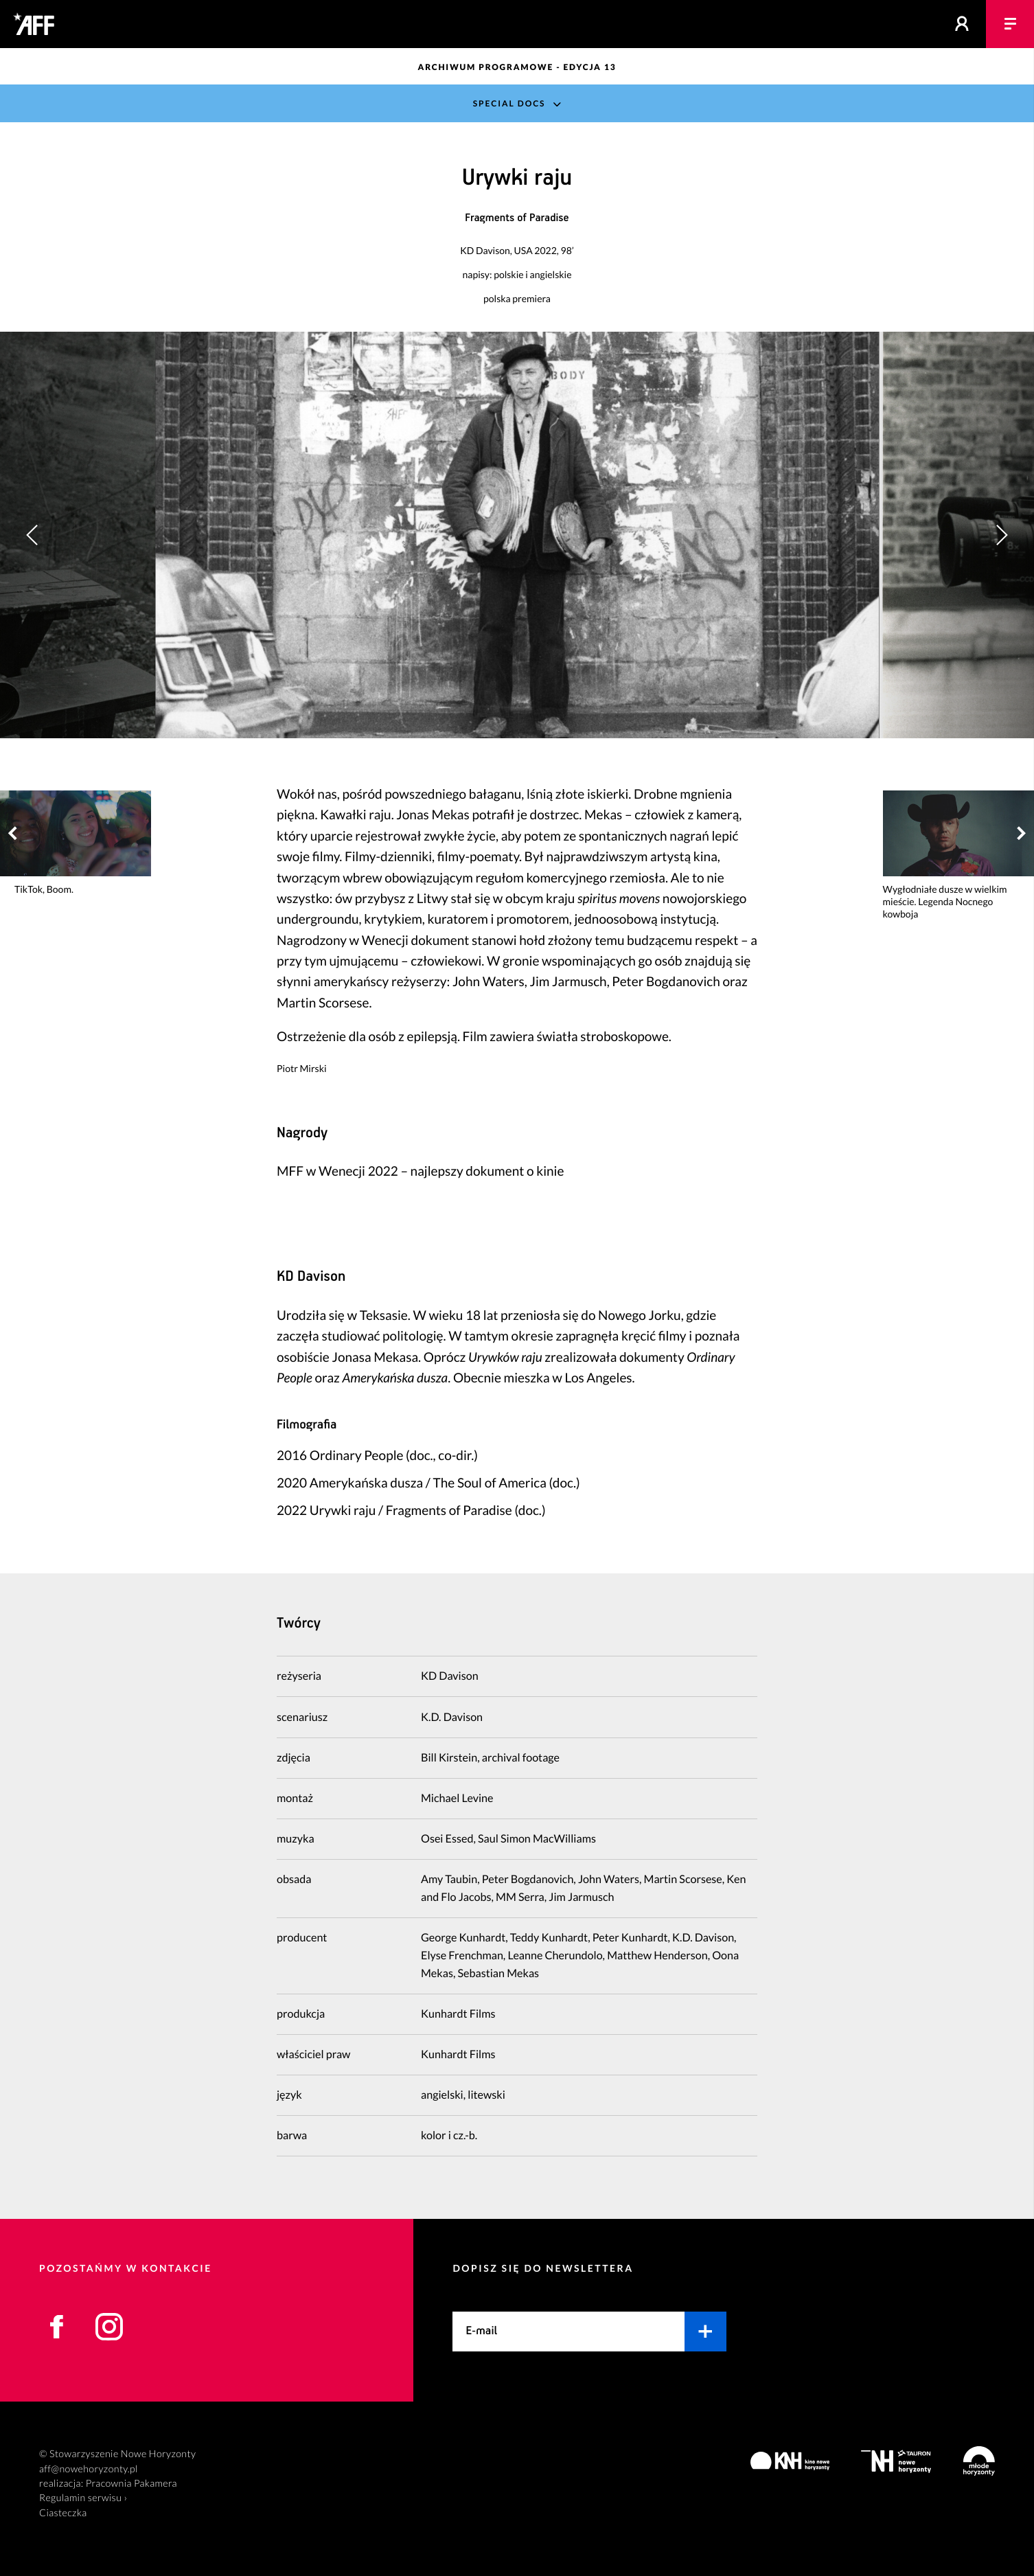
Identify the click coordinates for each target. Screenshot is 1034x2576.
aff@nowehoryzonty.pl (88, 2469)
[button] (1001, 534)
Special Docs (509, 103)
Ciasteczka (63, 2513)
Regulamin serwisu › (83, 2498)
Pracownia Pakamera (131, 2483)
